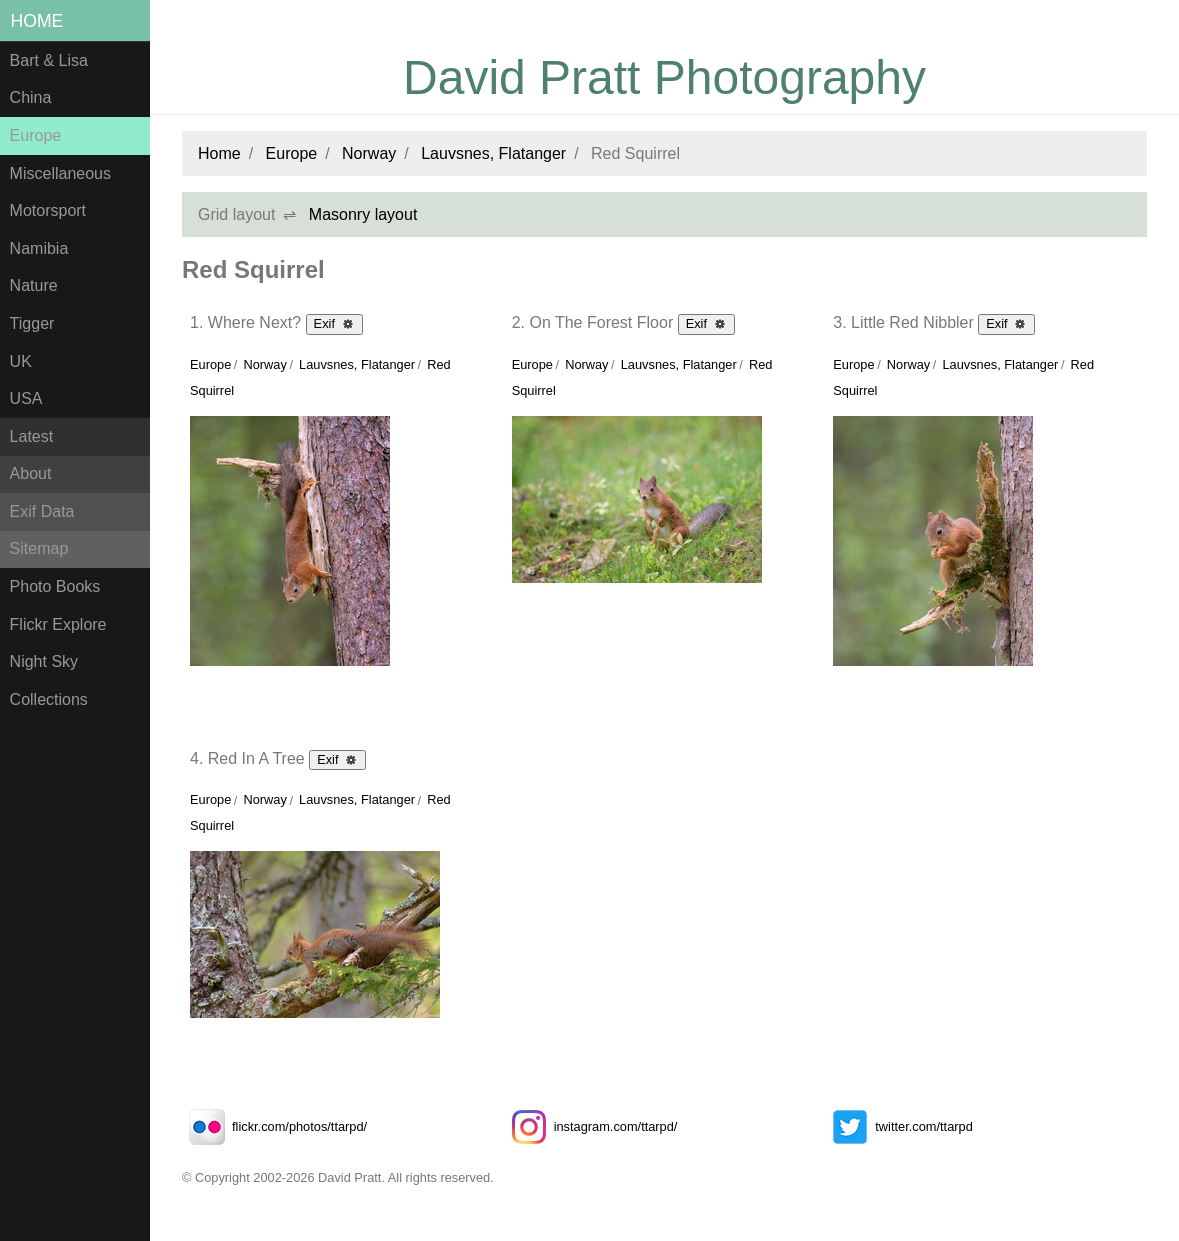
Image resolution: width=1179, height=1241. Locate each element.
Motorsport (48, 210)
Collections (49, 699)
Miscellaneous (60, 173)
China (31, 97)
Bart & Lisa (49, 60)
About (31, 473)
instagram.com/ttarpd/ (591, 1126)
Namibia (39, 248)
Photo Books (55, 586)
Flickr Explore (58, 624)
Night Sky (44, 661)
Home (37, 21)
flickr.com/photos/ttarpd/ (274, 1126)
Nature (34, 285)
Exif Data (42, 511)
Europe (36, 135)
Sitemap (39, 548)
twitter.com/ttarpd (898, 1126)
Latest (32, 436)
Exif (334, 323)
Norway (369, 153)
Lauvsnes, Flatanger (493, 153)
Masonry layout (363, 214)
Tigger (32, 323)
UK (21, 361)
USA (26, 398)
